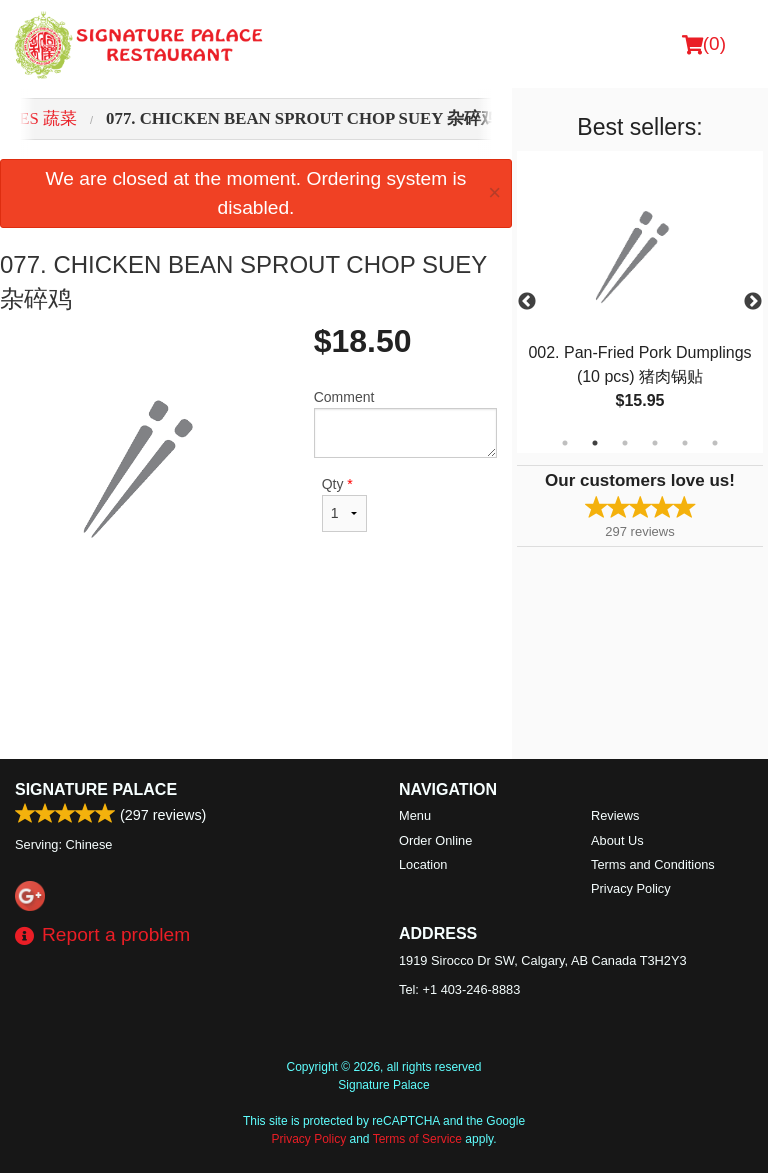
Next (753, 302)
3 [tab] (625, 443)
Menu (415, 815)
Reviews (615, 815)
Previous (527, 302)
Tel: (459, 989)
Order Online (435, 840)
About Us (617, 840)
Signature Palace (96, 789)
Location (423, 864)
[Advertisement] (256, 659)
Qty (344, 504)
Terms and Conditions (653, 864)
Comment (405, 423)
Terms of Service (417, 1139)
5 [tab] (685, 443)
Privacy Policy (631, 888)
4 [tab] (655, 443)
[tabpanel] (640, 302)
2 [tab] (595, 443)
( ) (704, 44)
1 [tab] (565, 443)
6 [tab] (715, 443)
